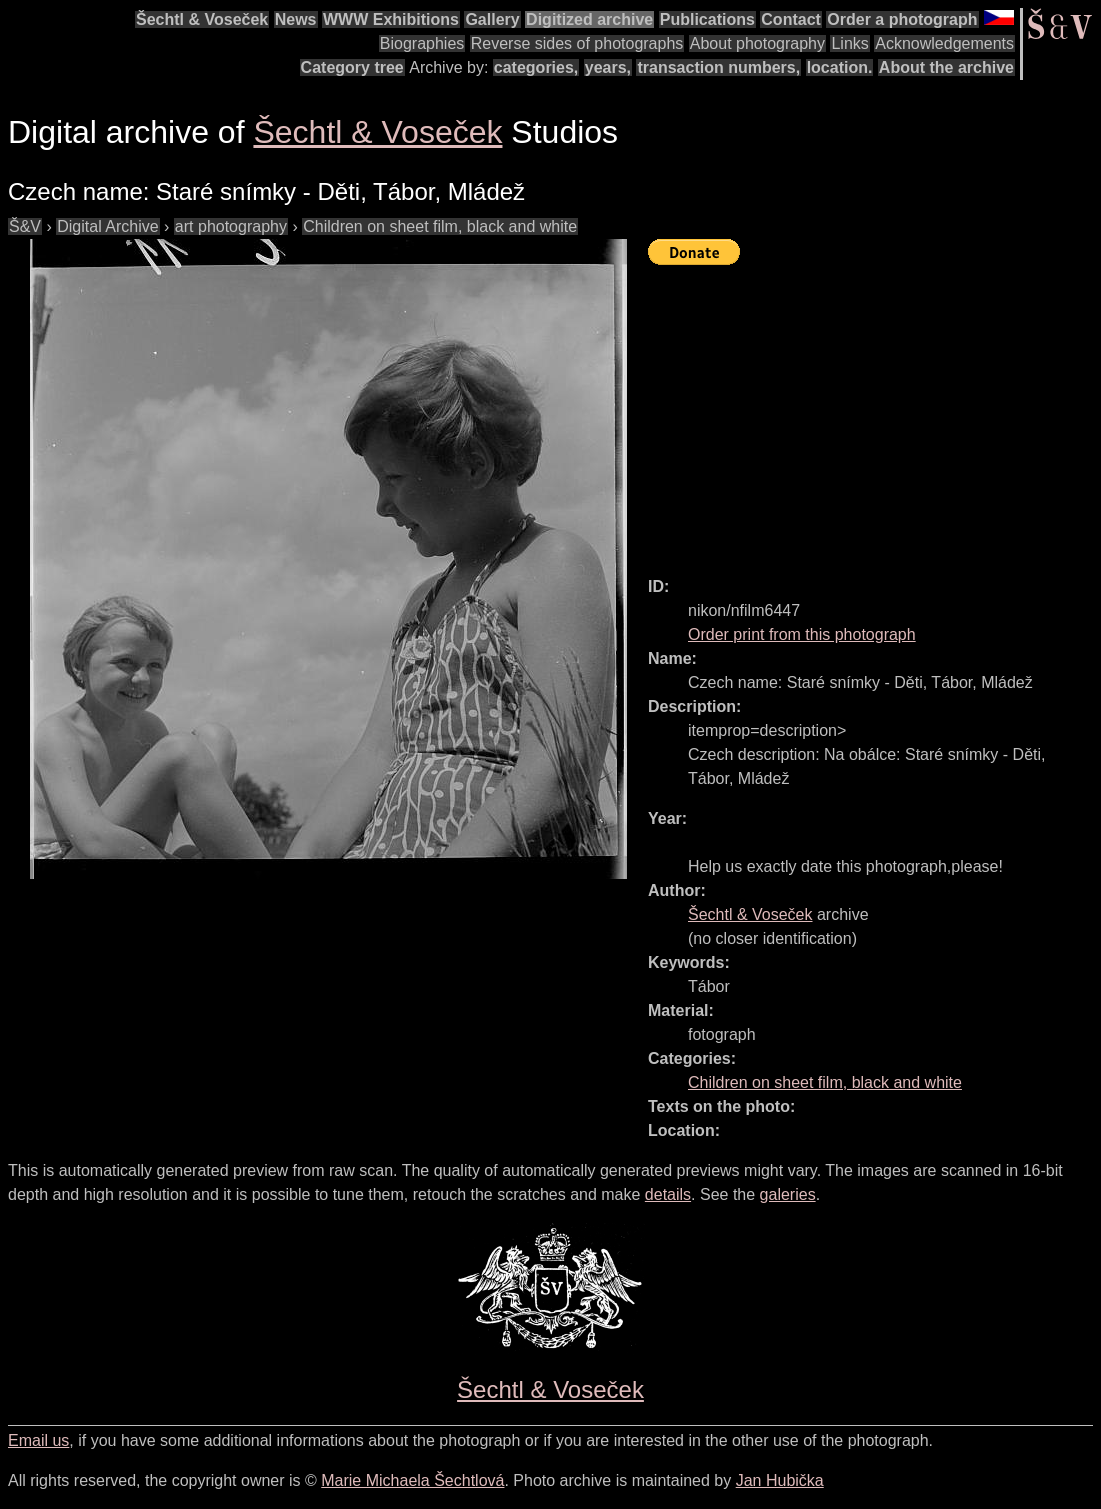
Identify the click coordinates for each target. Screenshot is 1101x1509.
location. (840, 67)
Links (849, 43)
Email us (38, 1440)
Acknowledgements (944, 43)
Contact (791, 19)
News (296, 19)
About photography (757, 43)
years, (608, 67)
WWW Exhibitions (391, 19)
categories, (536, 67)
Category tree (352, 67)
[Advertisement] (874, 412)
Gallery (492, 19)
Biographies (422, 43)
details (668, 1194)
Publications (707, 19)
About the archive (946, 67)
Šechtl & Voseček (202, 19)
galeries (788, 1194)
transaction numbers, (718, 67)
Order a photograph (902, 19)
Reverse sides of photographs (577, 43)
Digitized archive (589, 19)
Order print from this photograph (802, 634)
